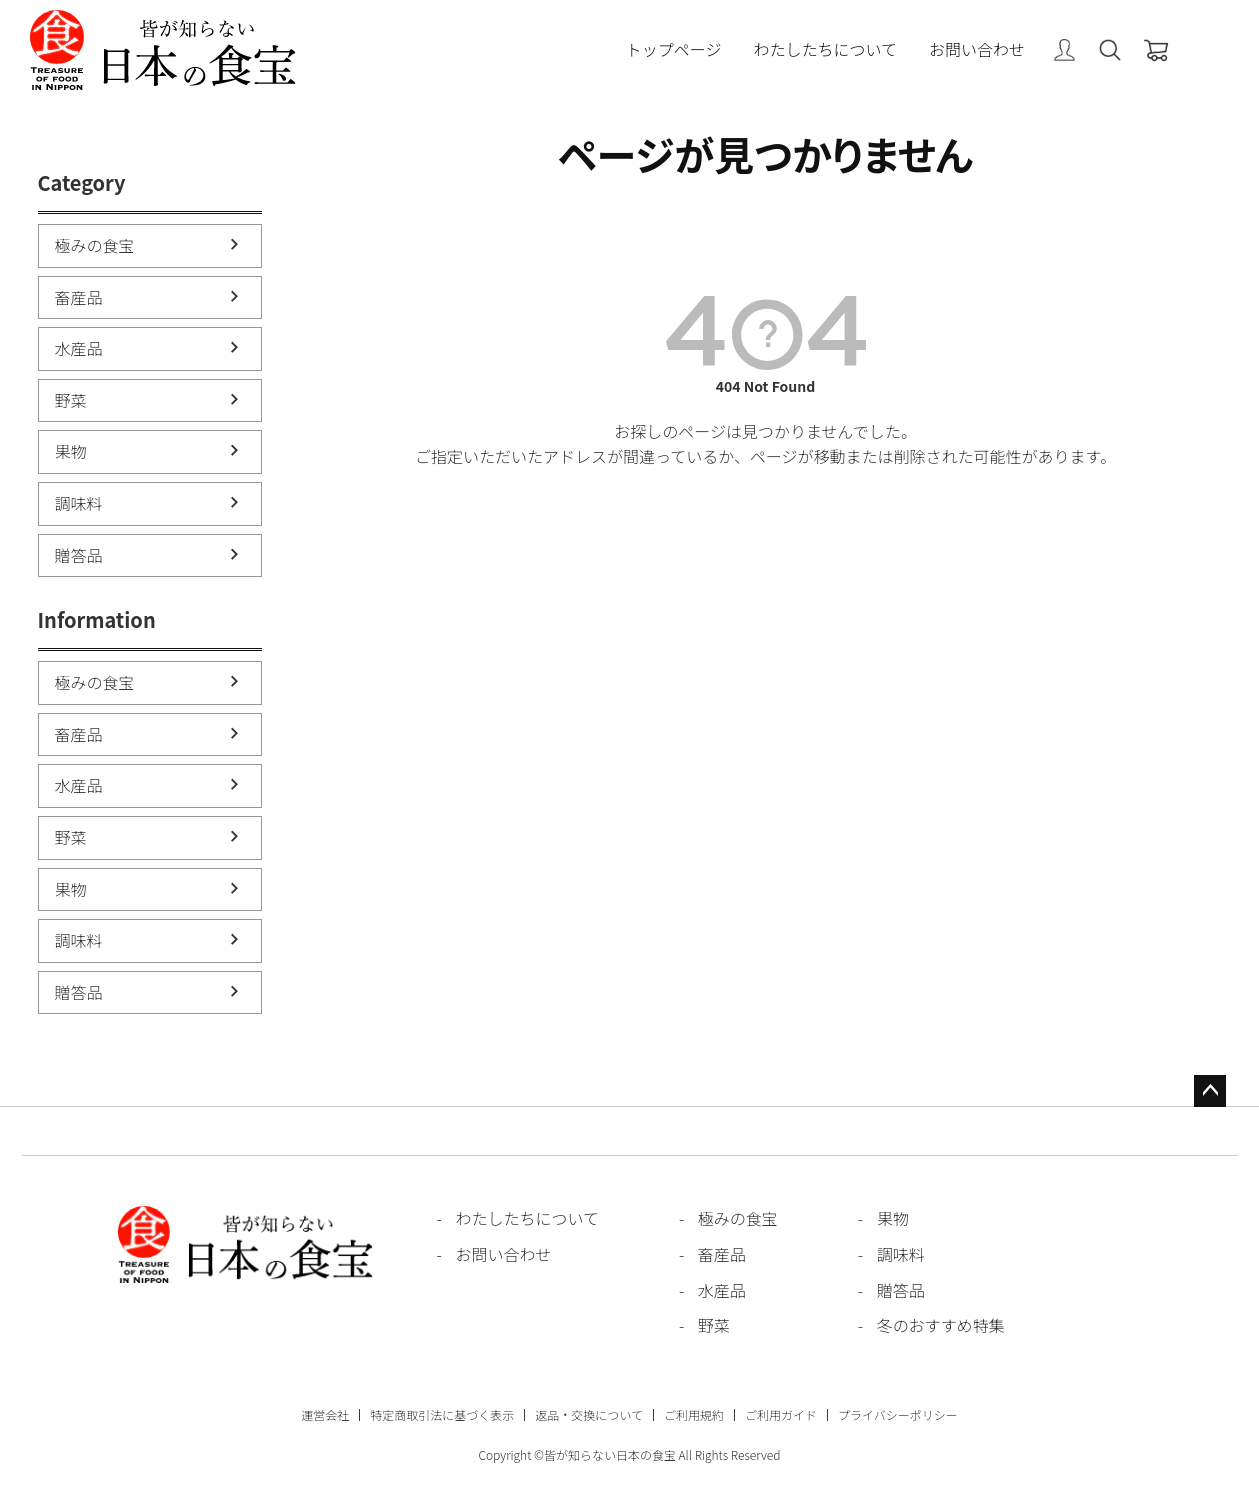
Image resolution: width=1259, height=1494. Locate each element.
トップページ (674, 50)
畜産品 (79, 297)
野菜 (71, 400)
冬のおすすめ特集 (941, 1325)
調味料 (79, 503)
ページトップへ (1210, 1091)
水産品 (79, 348)
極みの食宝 (95, 245)
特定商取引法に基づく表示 (442, 1414)
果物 (71, 451)
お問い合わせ (977, 50)
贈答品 (79, 555)
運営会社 (325, 1414)
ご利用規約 (694, 1414)
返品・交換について (589, 1414)
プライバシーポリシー (898, 1414)
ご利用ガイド (781, 1414)
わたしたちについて (825, 50)
